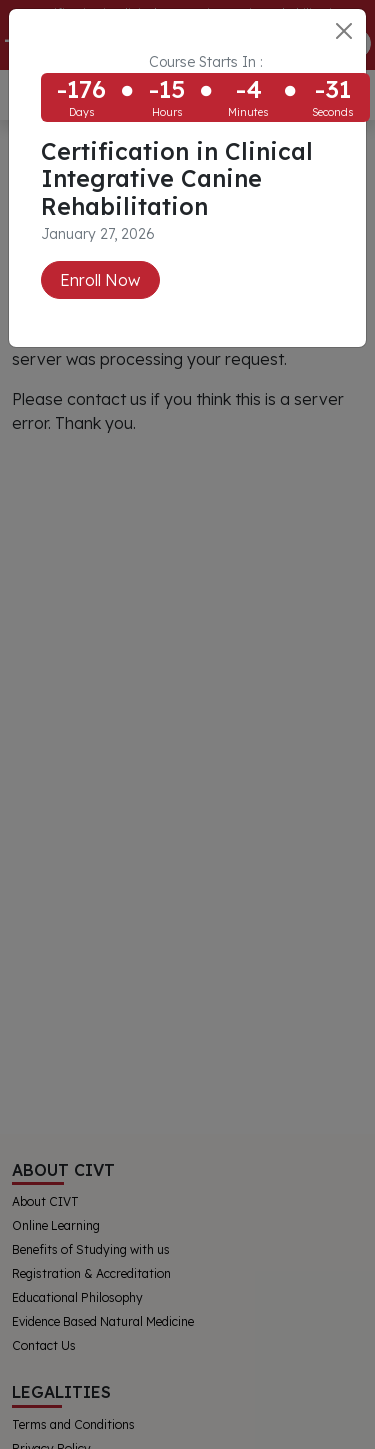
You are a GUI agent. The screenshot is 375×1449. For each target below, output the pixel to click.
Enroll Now (100, 280)
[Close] (344, 31)
